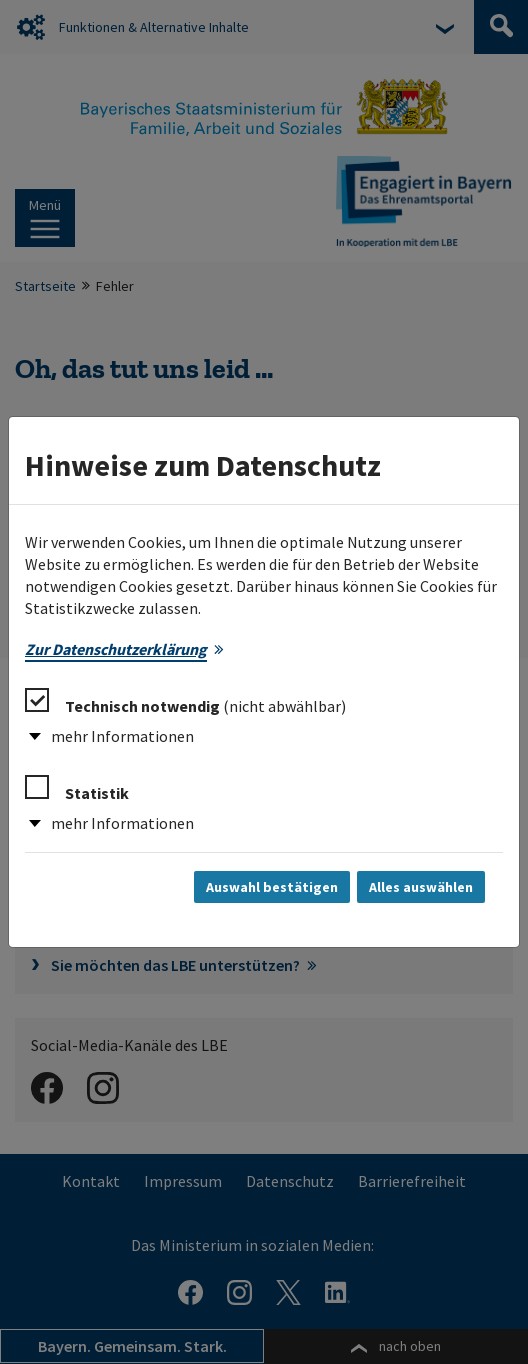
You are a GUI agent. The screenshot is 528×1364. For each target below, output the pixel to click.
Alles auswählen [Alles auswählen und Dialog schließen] (421, 887)
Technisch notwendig (185, 702)
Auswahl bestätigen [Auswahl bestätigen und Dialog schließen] (272, 887)
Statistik (77, 789)
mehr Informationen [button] (122, 736)
